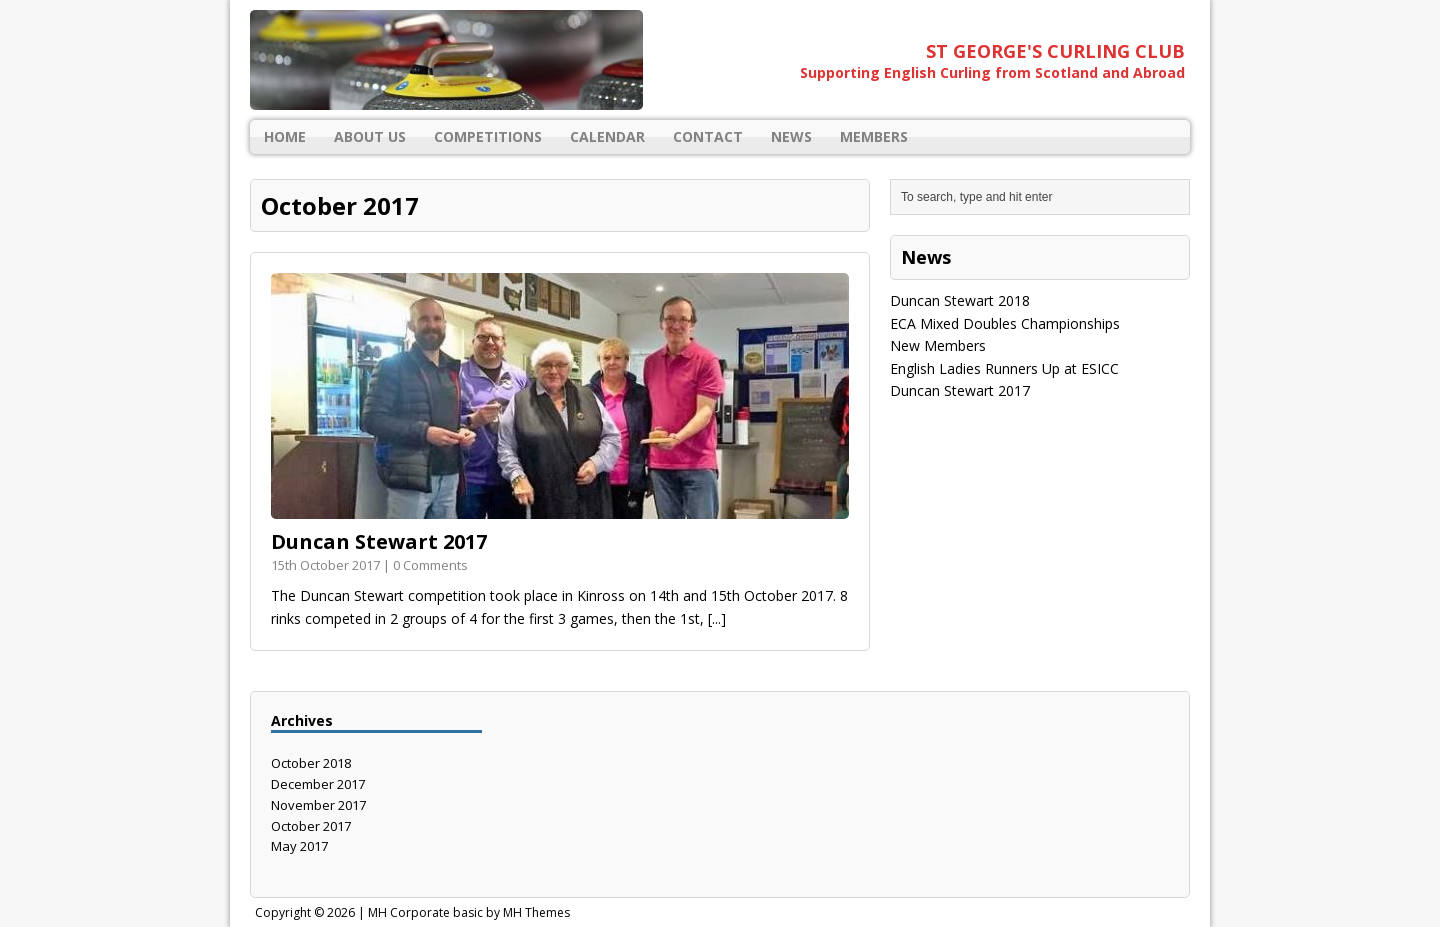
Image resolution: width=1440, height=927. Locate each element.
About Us (370, 136)
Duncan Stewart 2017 (379, 541)
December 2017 (318, 784)
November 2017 (318, 805)
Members (874, 136)
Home (285, 136)
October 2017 (311, 826)
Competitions (488, 136)
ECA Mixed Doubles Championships (1005, 323)
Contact (708, 136)
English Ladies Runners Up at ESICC (1004, 368)
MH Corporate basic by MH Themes (469, 912)
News (791, 136)
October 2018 (311, 763)
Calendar (607, 136)
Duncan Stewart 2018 (960, 300)
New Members (938, 345)
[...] (717, 618)
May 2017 (299, 846)
